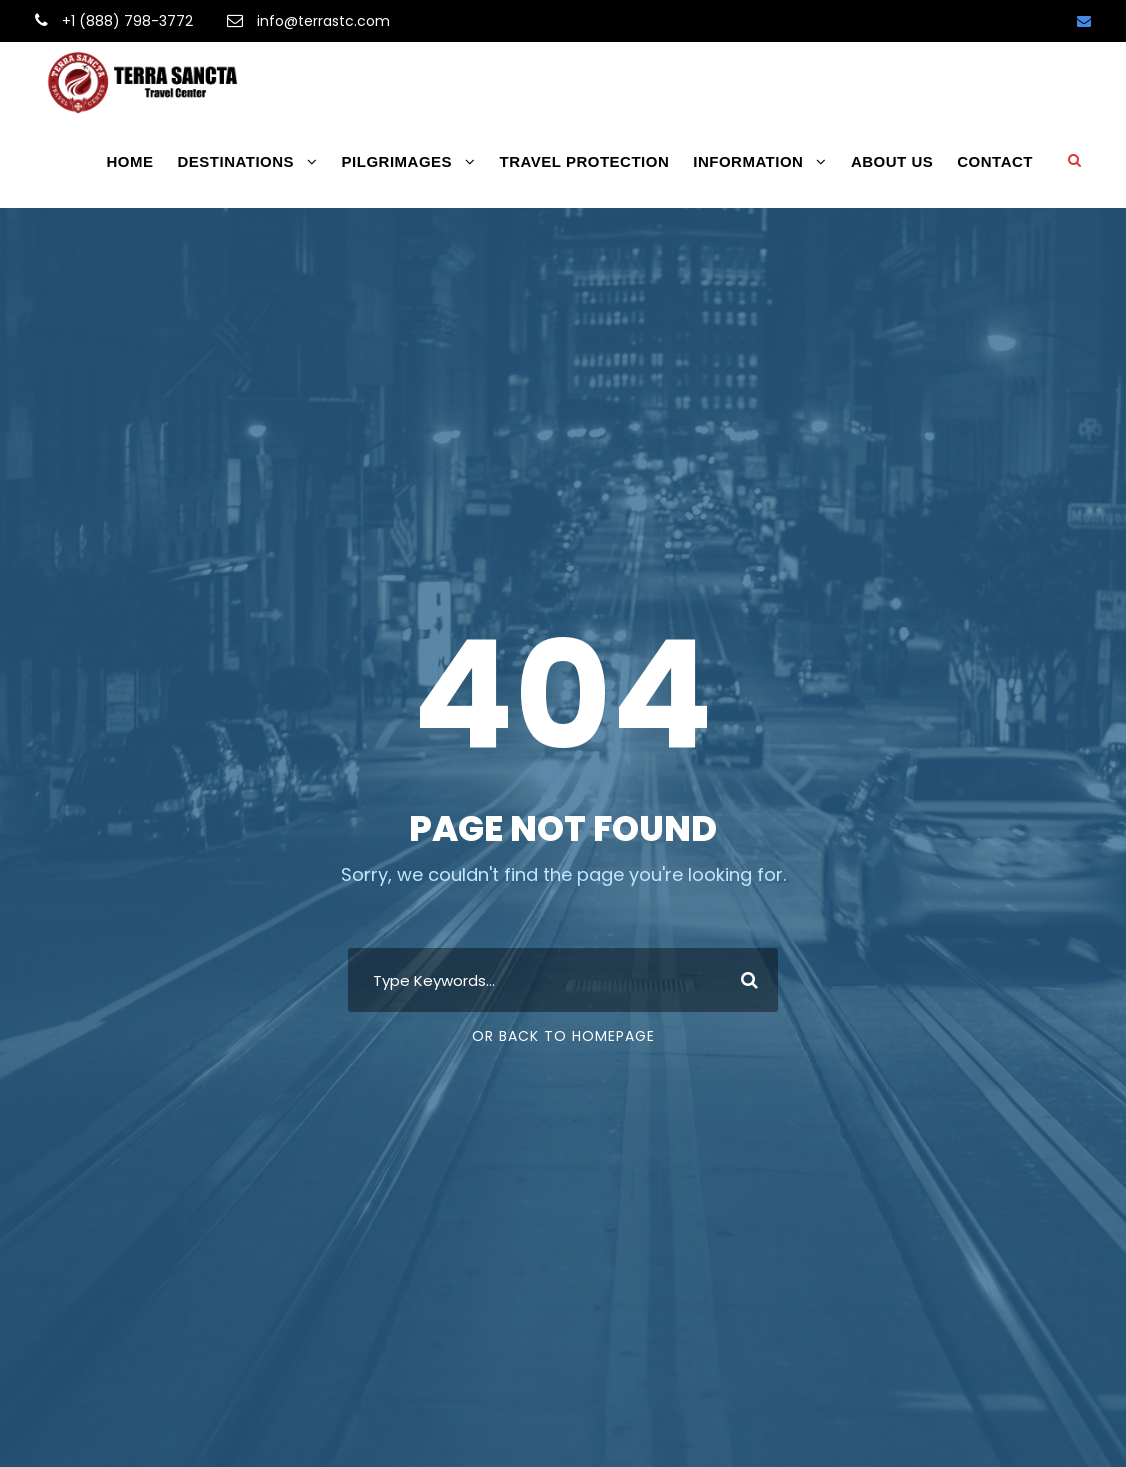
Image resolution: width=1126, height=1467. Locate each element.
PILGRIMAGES (397, 161)
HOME (130, 161)
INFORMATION (748, 161)
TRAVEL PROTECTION (585, 161)
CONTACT (995, 161)
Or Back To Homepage (563, 1036)
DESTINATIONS (236, 161)
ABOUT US (892, 161)
